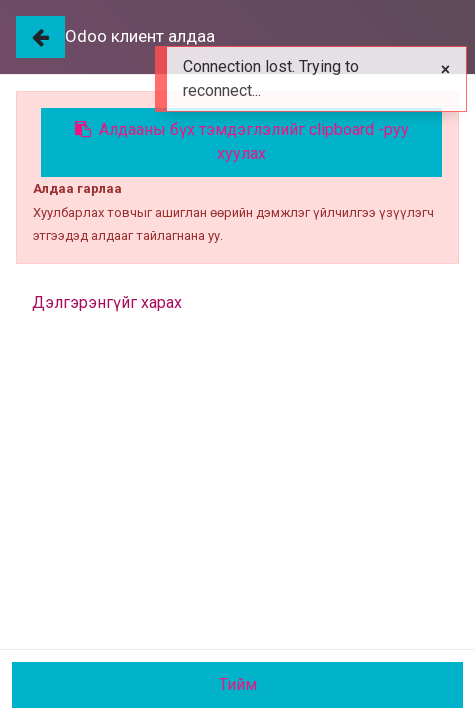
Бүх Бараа (52, 185)
